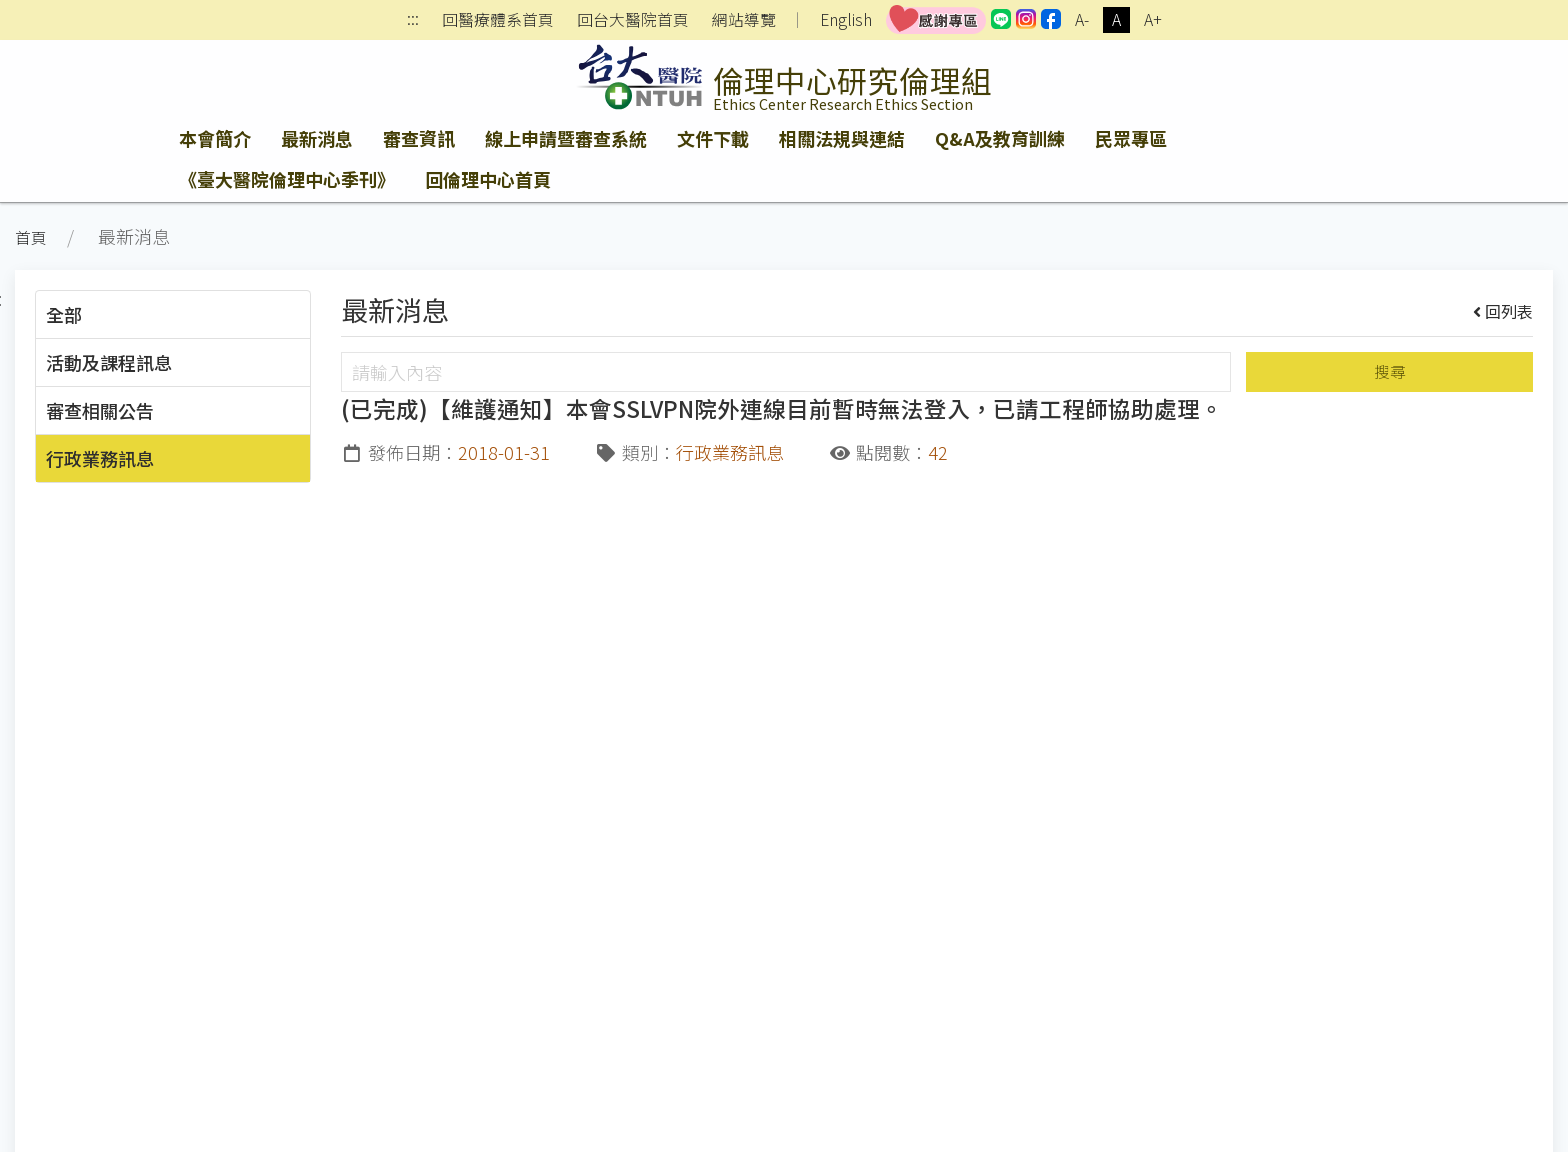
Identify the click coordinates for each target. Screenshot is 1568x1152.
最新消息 (317, 138)
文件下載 (713, 138)
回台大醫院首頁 (633, 20)
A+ (1153, 19)
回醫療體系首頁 (498, 20)
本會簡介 (215, 138)
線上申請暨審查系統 (566, 138)
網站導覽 (744, 20)
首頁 (31, 237)
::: (413, 20)
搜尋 (1390, 371)
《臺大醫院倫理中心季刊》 (287, 179)
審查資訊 (419, 138)
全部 (64, 314)
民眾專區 (1131, 138)
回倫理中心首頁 (488, 179)
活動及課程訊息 (109, 362)
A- (1082, 19)
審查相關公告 (100, 410)
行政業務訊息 (100, 458)
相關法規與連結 (842, 138)
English (846, 19)
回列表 (1503, 311)
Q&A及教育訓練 (1000, 138)
